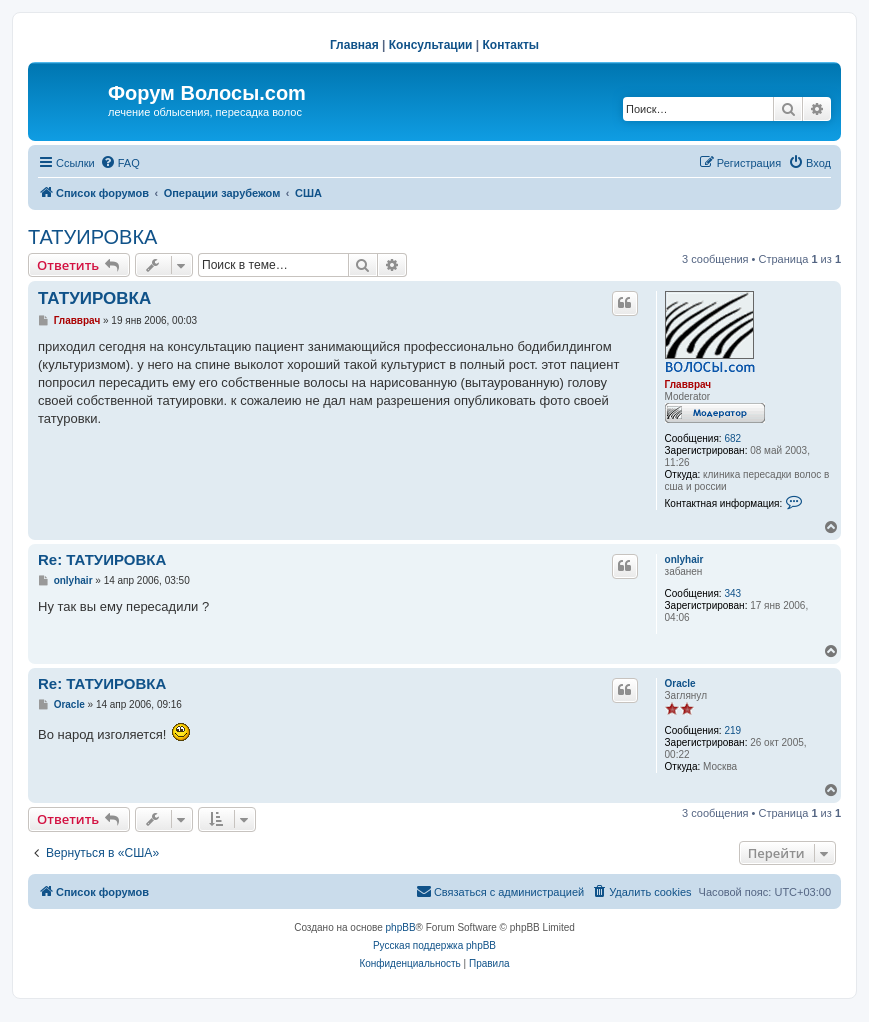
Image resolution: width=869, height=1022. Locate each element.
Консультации (431, 45)
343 (732, 593)
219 (732, 730)
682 (732, 438)
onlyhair (684, 559)
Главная (354, 45)
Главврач (688, 384)
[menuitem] (120, 163)
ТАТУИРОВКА (92, 237)
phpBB (401, 927)
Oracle (680, 683)
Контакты (511, 45)
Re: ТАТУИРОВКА (102, 559)
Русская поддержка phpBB (434, 945)
